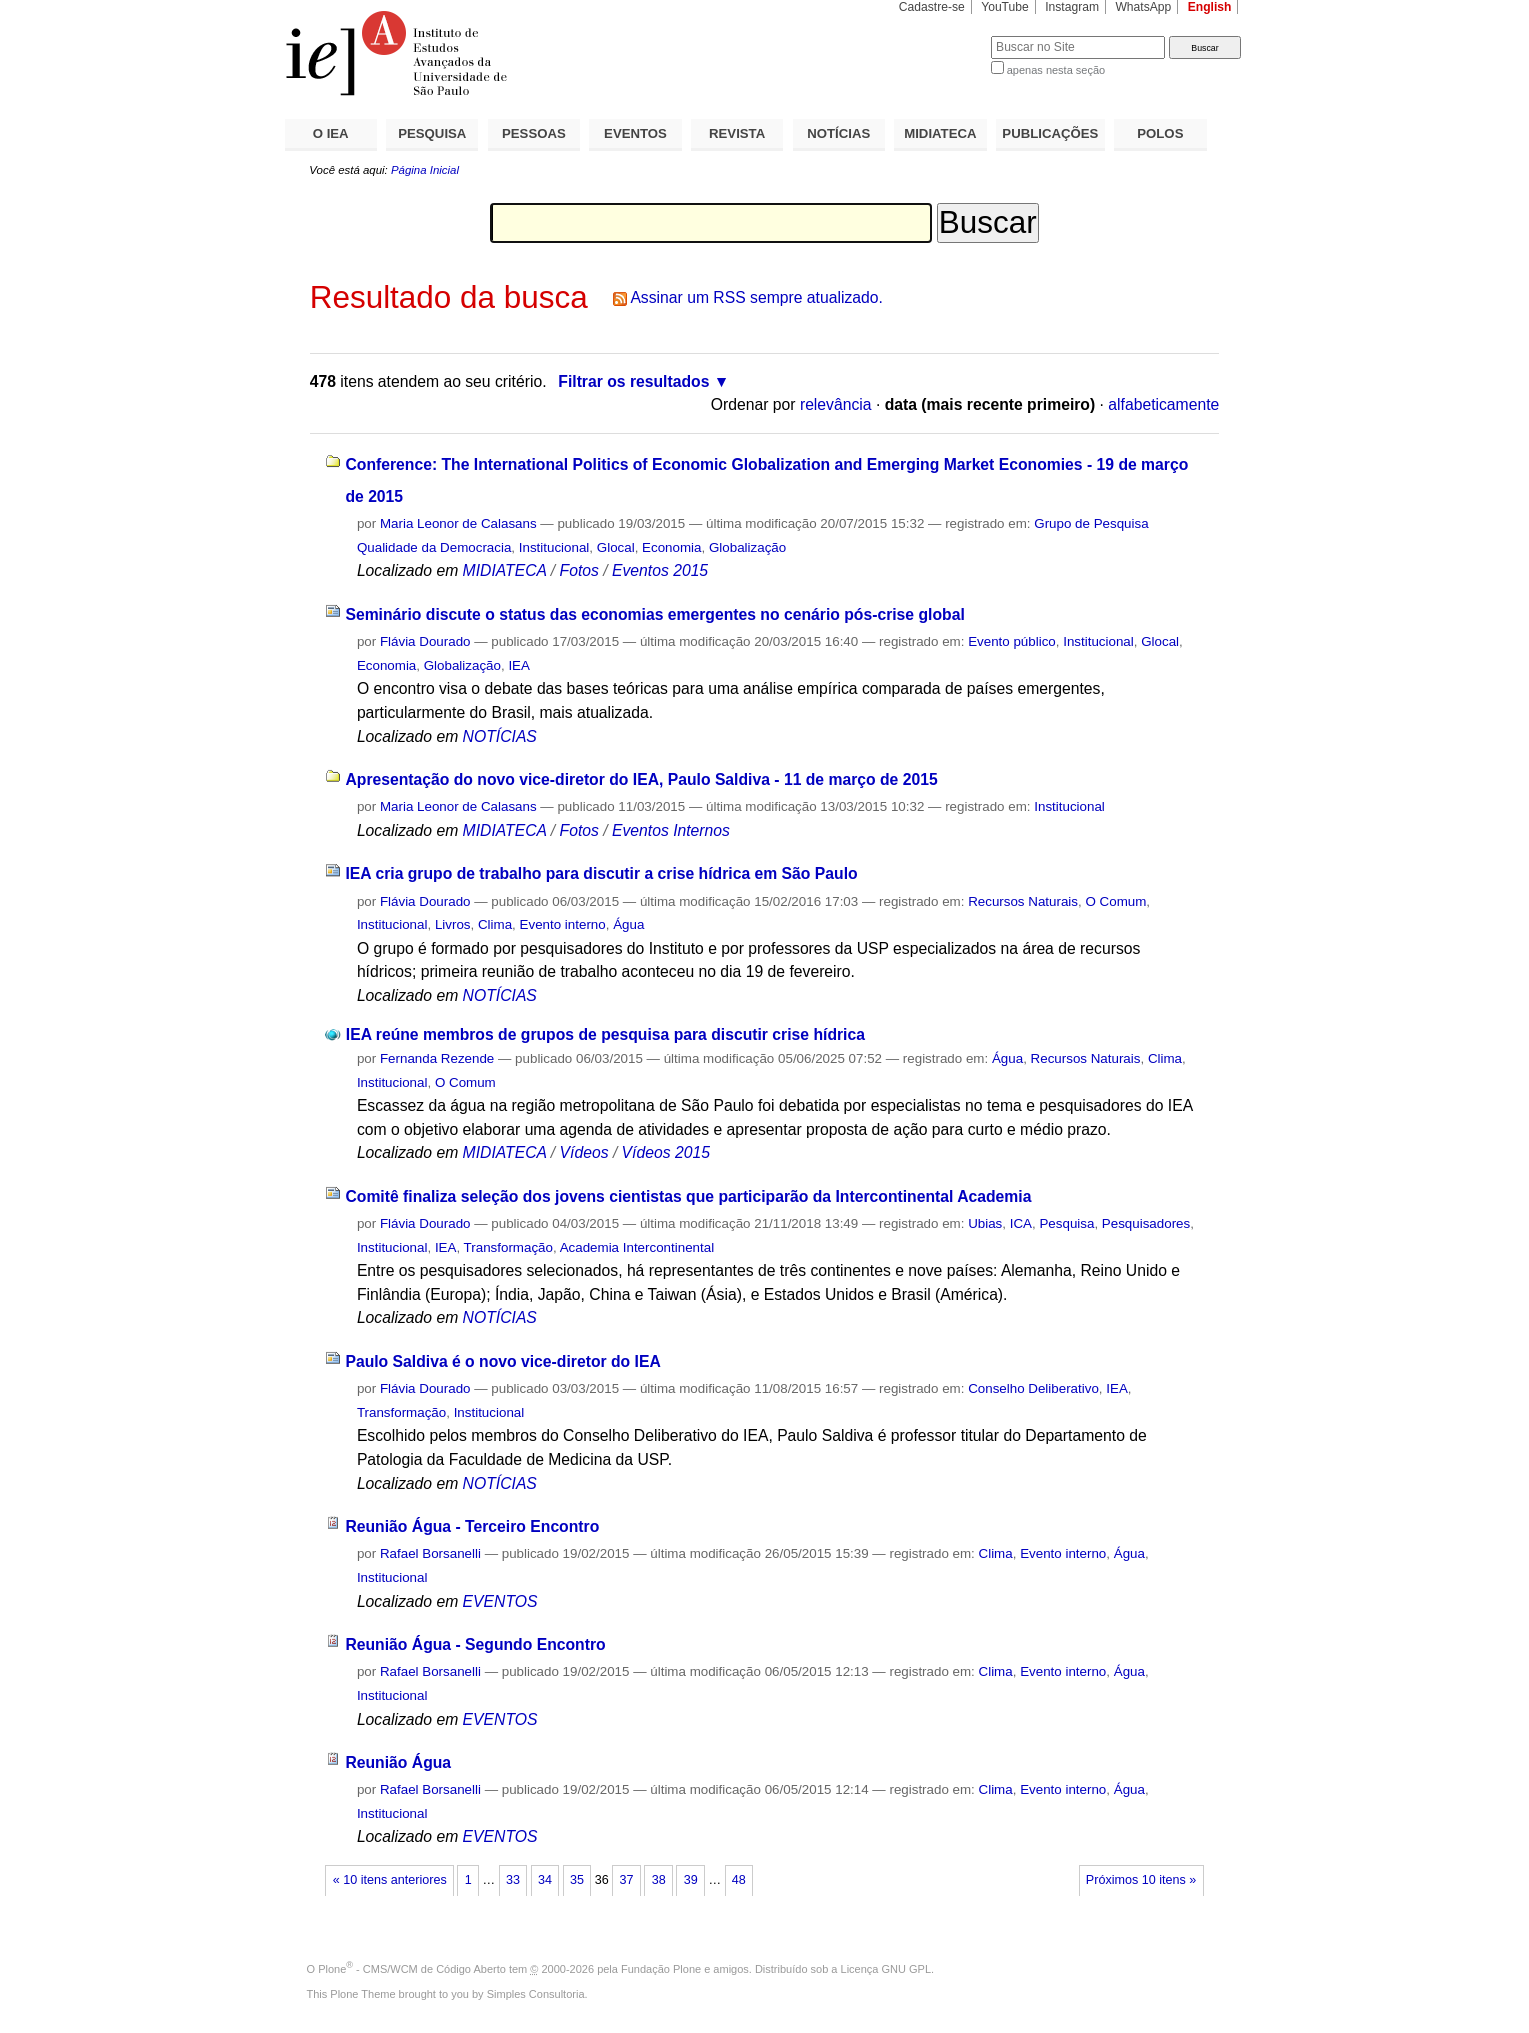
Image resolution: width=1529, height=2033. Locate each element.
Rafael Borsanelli (430, 1553)
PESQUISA (432, 133)
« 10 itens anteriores (390, 1880)
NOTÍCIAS (838, 133)
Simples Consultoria (536, 1994)
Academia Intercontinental (637, 1247)
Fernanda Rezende (437, 1058)
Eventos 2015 (660, 570)
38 (659, 1880)
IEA (519, 665)
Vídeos (584, 1152)
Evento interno (563, 924)
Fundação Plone (661, 1969)
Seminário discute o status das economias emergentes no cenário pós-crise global (654, 614)
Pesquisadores (1146, 1223)
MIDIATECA (940, 133)
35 (577, 1880)
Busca (942, 35)
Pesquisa (1066, 1223)
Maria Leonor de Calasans (458, 523)
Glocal (616, 547)
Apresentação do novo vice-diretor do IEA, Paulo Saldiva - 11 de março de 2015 (641, 779)
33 (513, 1880)
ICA (1021, 1223)
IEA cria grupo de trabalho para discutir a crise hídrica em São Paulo (601, 873)
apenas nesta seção (1056, 70)
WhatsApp (1143, 7)
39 (691, 1880)
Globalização (747, 547)
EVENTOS (635, 133)
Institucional (554, 547)
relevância (836, 404)
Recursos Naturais (1023, 901)
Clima (495, 924)
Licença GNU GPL (886, 1969)
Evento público (1012, 641)
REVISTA (737, 133)
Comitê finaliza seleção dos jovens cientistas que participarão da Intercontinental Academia (688, 1196)
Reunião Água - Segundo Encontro (475, 1644)
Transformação (508, 1247)
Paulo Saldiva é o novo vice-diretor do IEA (502, 1361)
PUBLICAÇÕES (1050, 133)
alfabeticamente (1163, 404)
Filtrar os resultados (633, 381)
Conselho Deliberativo (1033, 1388)
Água (628, 924)
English (1210, 7)
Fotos (579, 570)
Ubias (985, 1223)
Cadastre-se (932, 7)
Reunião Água (398, 1762)
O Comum (1115, 901)
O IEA (331, 133)
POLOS (1160, 133)
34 (545, 1880)
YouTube (1005, 7)
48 (739, 1880)
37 (627, 1880)
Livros (453, 924)
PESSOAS (534, 133)
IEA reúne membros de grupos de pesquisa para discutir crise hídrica (605, 1034)
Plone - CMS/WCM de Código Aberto (412, 1969)
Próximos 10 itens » (1141, 1880)
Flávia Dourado (425, 641)
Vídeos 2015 (666, 1152)
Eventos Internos (671, 830)
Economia (671, 547)
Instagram (1072, 7)
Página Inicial (425, 170)
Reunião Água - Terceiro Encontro (472, 1526)
